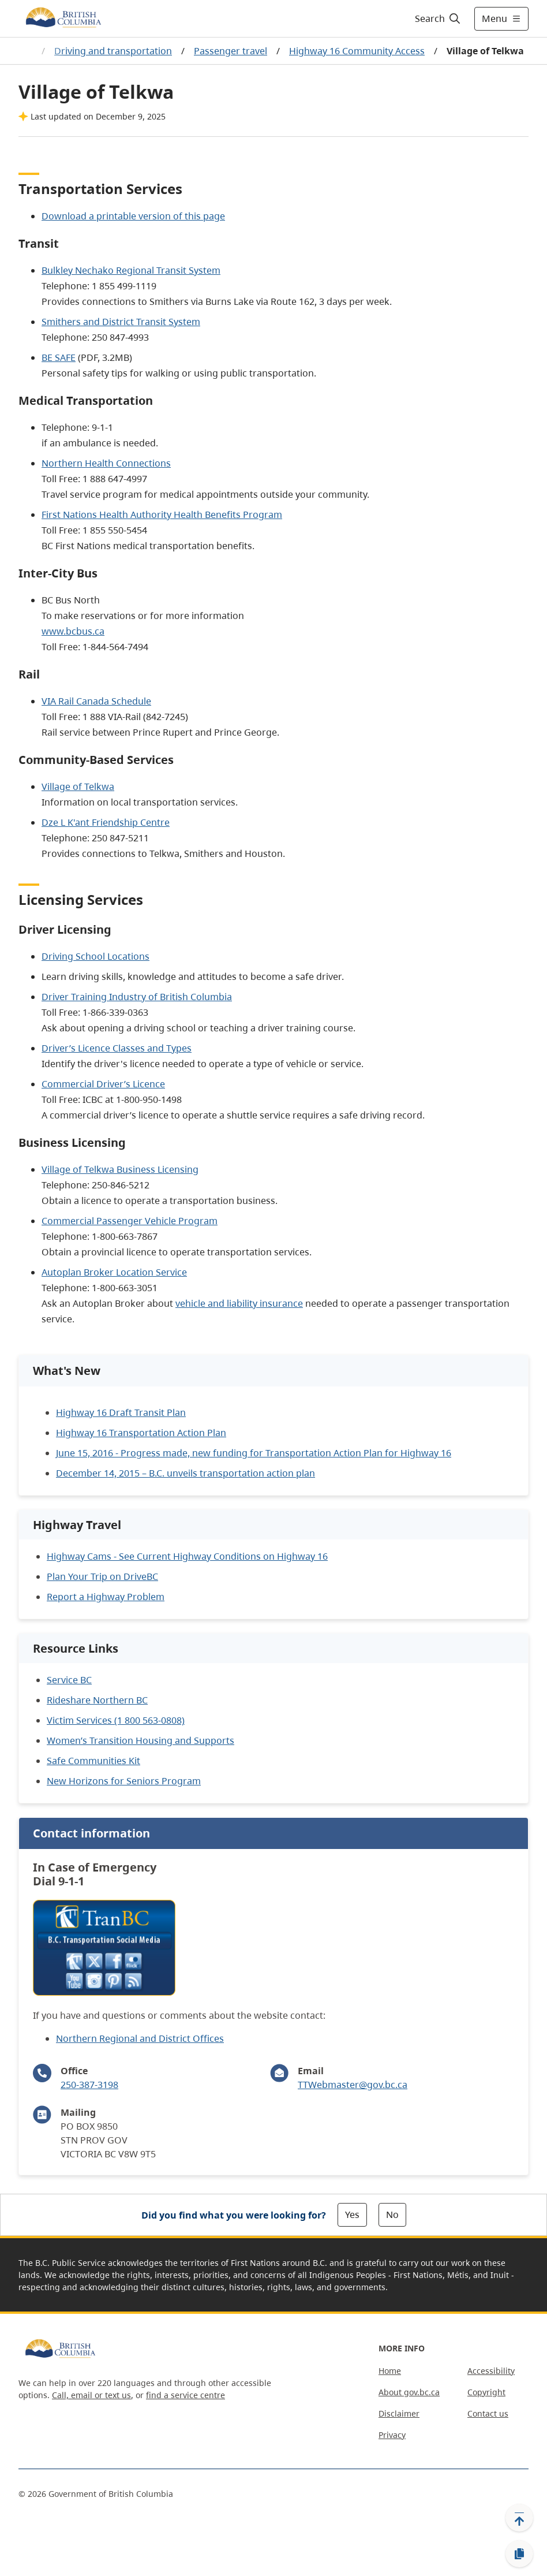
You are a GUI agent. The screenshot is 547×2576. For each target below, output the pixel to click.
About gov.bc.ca (409, 2392)
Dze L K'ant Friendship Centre (106, 822)
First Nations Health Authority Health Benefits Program (162, 514)
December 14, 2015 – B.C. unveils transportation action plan (185, 1473)
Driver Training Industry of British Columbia (137, 996)
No (392, 2214)
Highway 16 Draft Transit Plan (121, 1412)
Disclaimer (399, 2413)
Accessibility (491, 2370)
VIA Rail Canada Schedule (96, 701)
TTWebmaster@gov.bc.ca (352, 2084)
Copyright (486, 2392)
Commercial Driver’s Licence (103, 1084)
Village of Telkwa (78, 786)
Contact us (487, 2413)
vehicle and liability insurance (239, 1303)
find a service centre (185, 2394)
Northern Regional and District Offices (140, 2038)
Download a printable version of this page (133, 216)
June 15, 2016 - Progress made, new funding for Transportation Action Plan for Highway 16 (253, 1453)
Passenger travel (230, 50)
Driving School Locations (95, 956)
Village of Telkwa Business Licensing (120, 1169)
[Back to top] (519, 2518)
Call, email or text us (91, 2394)
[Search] (438, 18)
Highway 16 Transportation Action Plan (141, 1432)
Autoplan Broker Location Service (114, 1272)
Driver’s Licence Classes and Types (117, 1048)
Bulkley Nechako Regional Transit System (131, 270)
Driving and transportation (113, 50)
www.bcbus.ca (73, 631)
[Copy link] (519, 2554)
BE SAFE (59, 357)
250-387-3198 (89, 2084)
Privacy (392, 2434)
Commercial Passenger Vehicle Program (130, 1220)
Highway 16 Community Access (357, 50)
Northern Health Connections (106, 463)
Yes (352, 2214)
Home (390, 2370)
